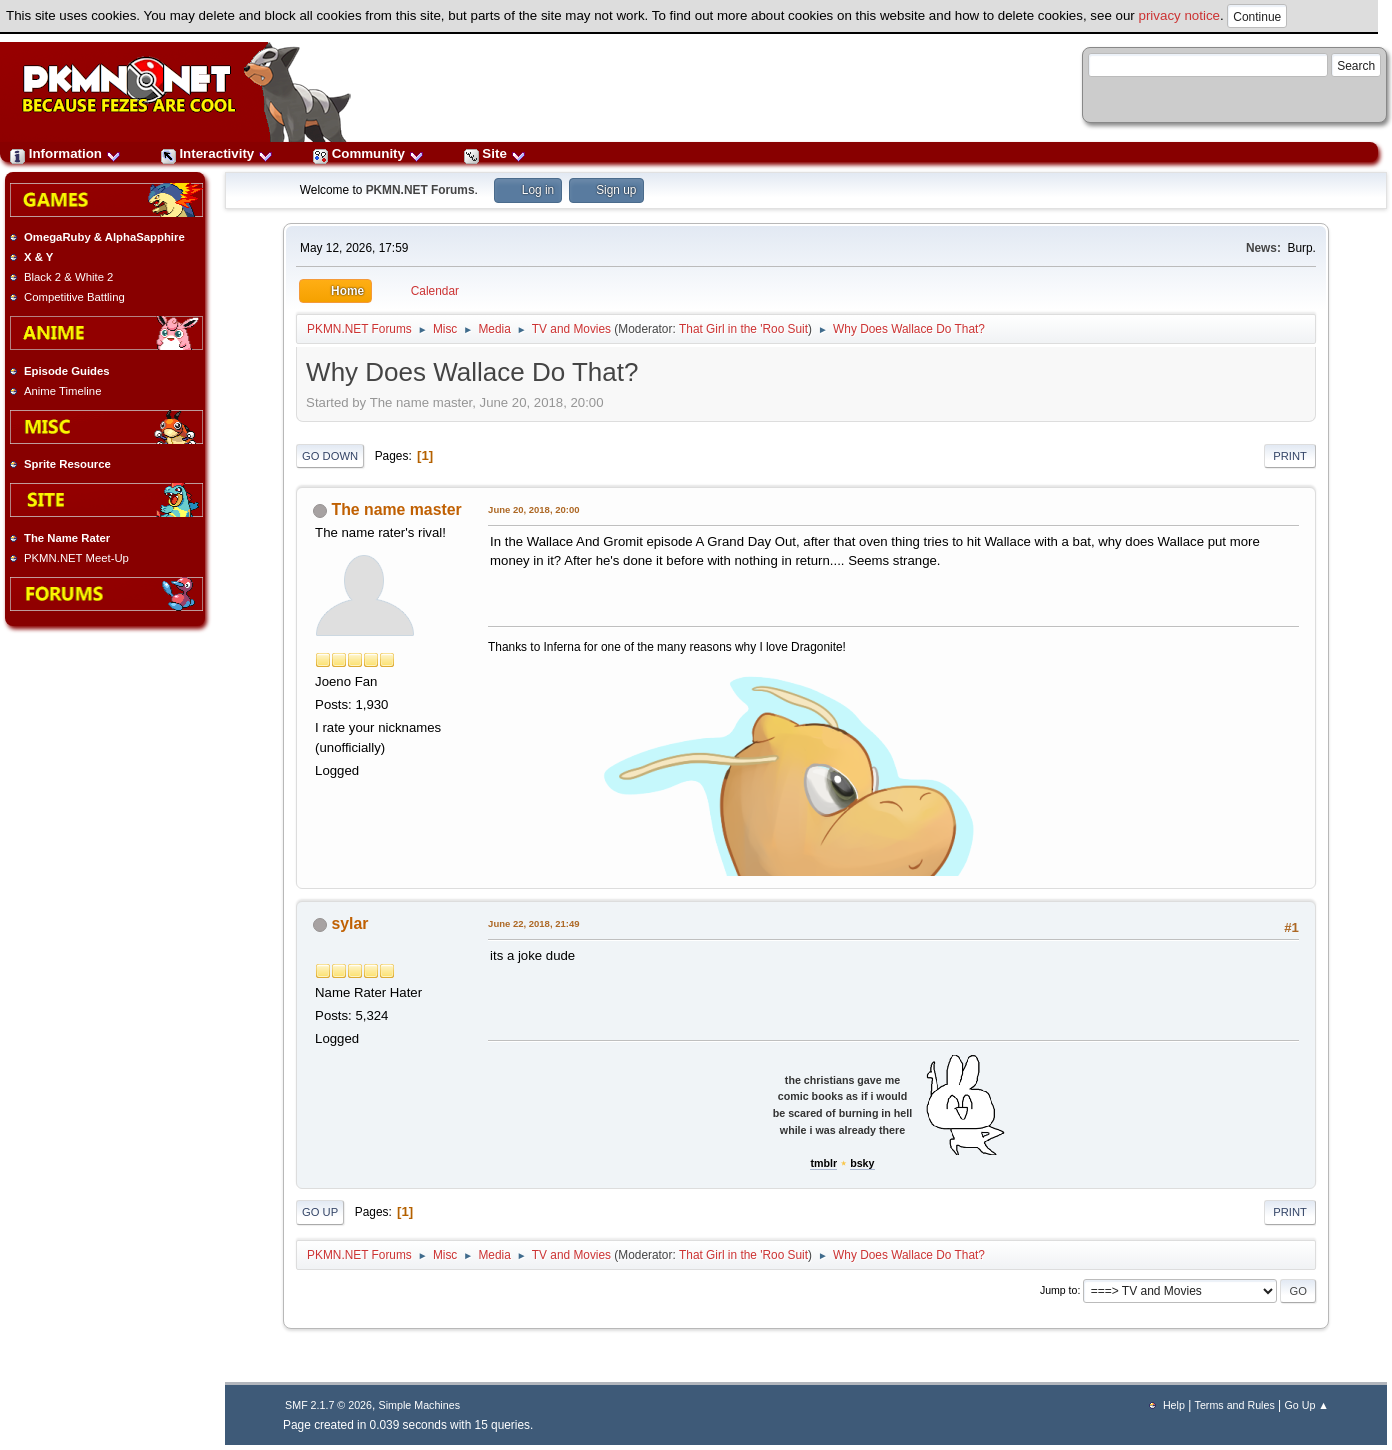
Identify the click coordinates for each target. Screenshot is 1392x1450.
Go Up (320, 1212)
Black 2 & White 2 (68, 277)
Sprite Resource (67, 464)
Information (65, 153)
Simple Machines (419, 1405)
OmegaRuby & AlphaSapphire (104, 237)
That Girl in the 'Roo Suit (743, 329)
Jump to (1059, 1290)
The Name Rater (67, 538)
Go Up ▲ (1306, 1405)
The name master (397, 509)
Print (1290, 456)
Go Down (330, 456)
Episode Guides (67, 371)
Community (368, 153)
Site (495, 153)
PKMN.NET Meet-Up (76, 558)
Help (1174, 1405)
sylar (350, 923)
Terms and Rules (1235, 1405)
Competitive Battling (74, 297)
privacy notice (1180, 15)
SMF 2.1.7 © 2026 (328, 1405)
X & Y (38, 257)
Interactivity (217, 153)
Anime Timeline (62, 391)
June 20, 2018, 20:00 (533, 509)
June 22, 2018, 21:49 (533, 923)
